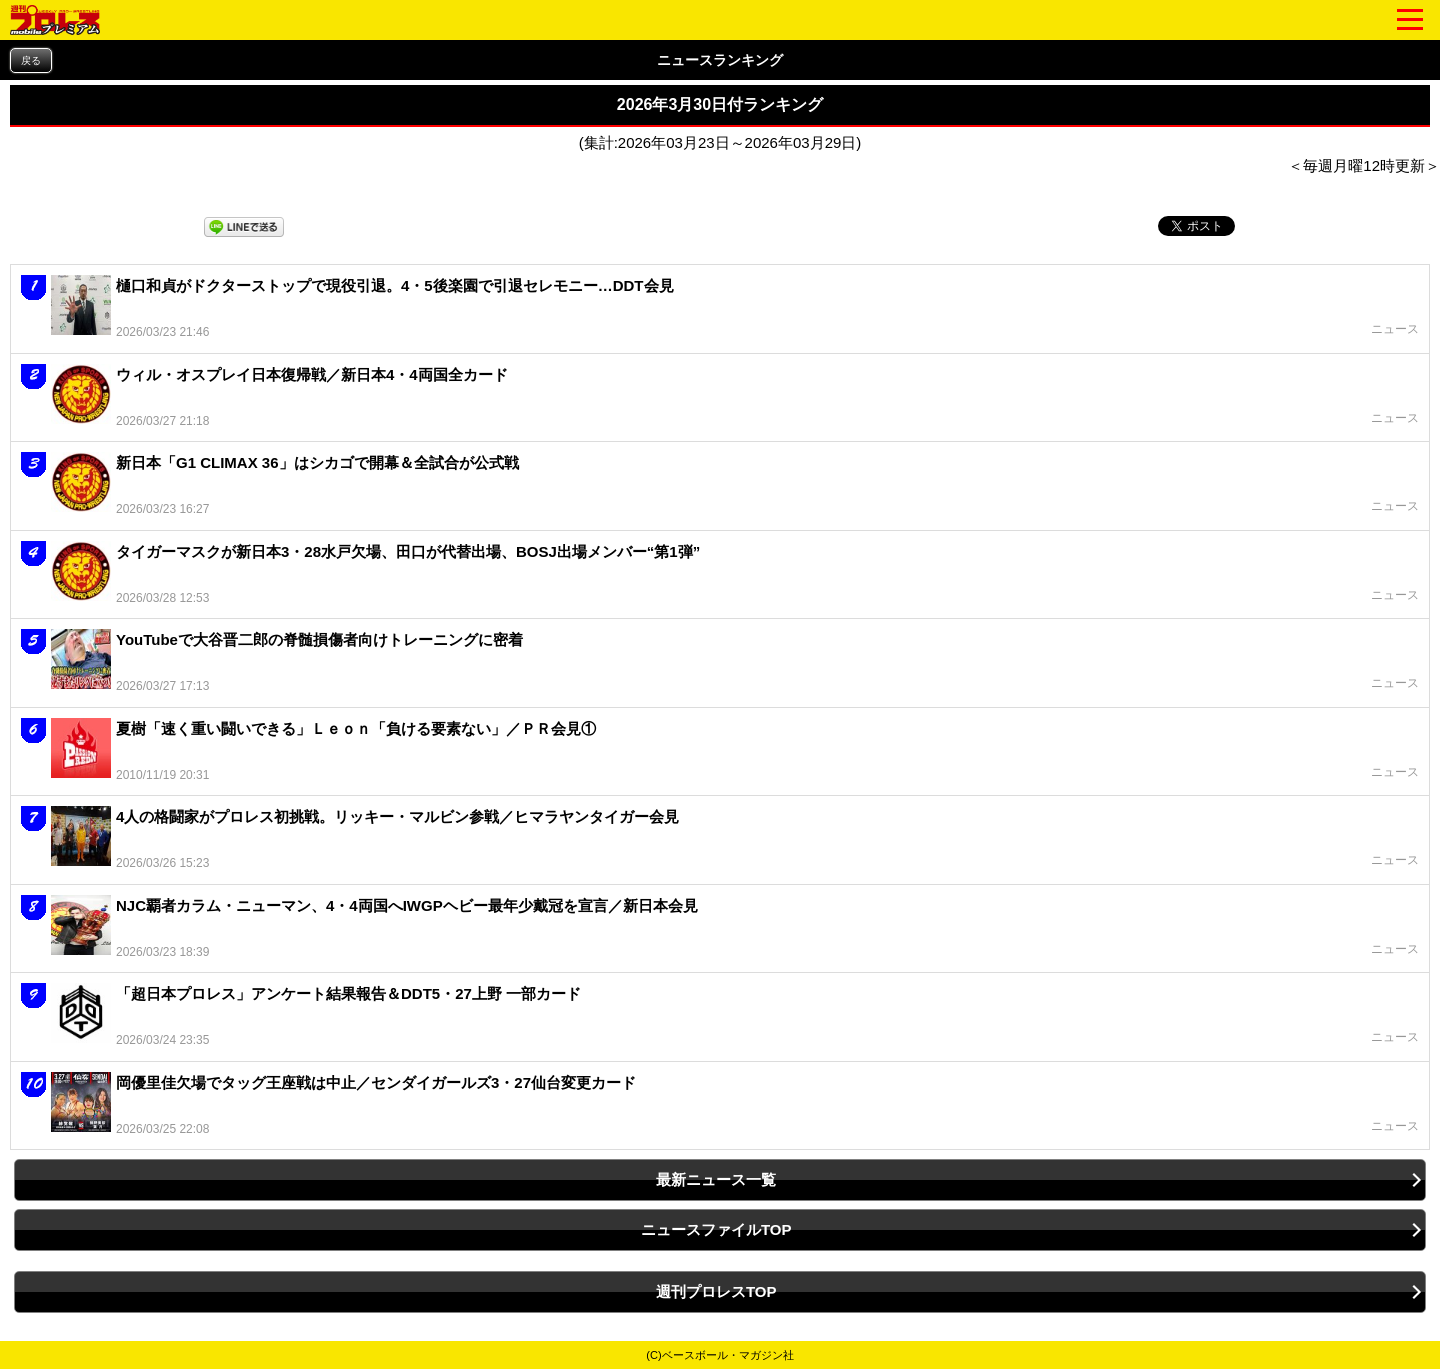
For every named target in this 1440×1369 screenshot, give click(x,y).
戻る (31, 60)
